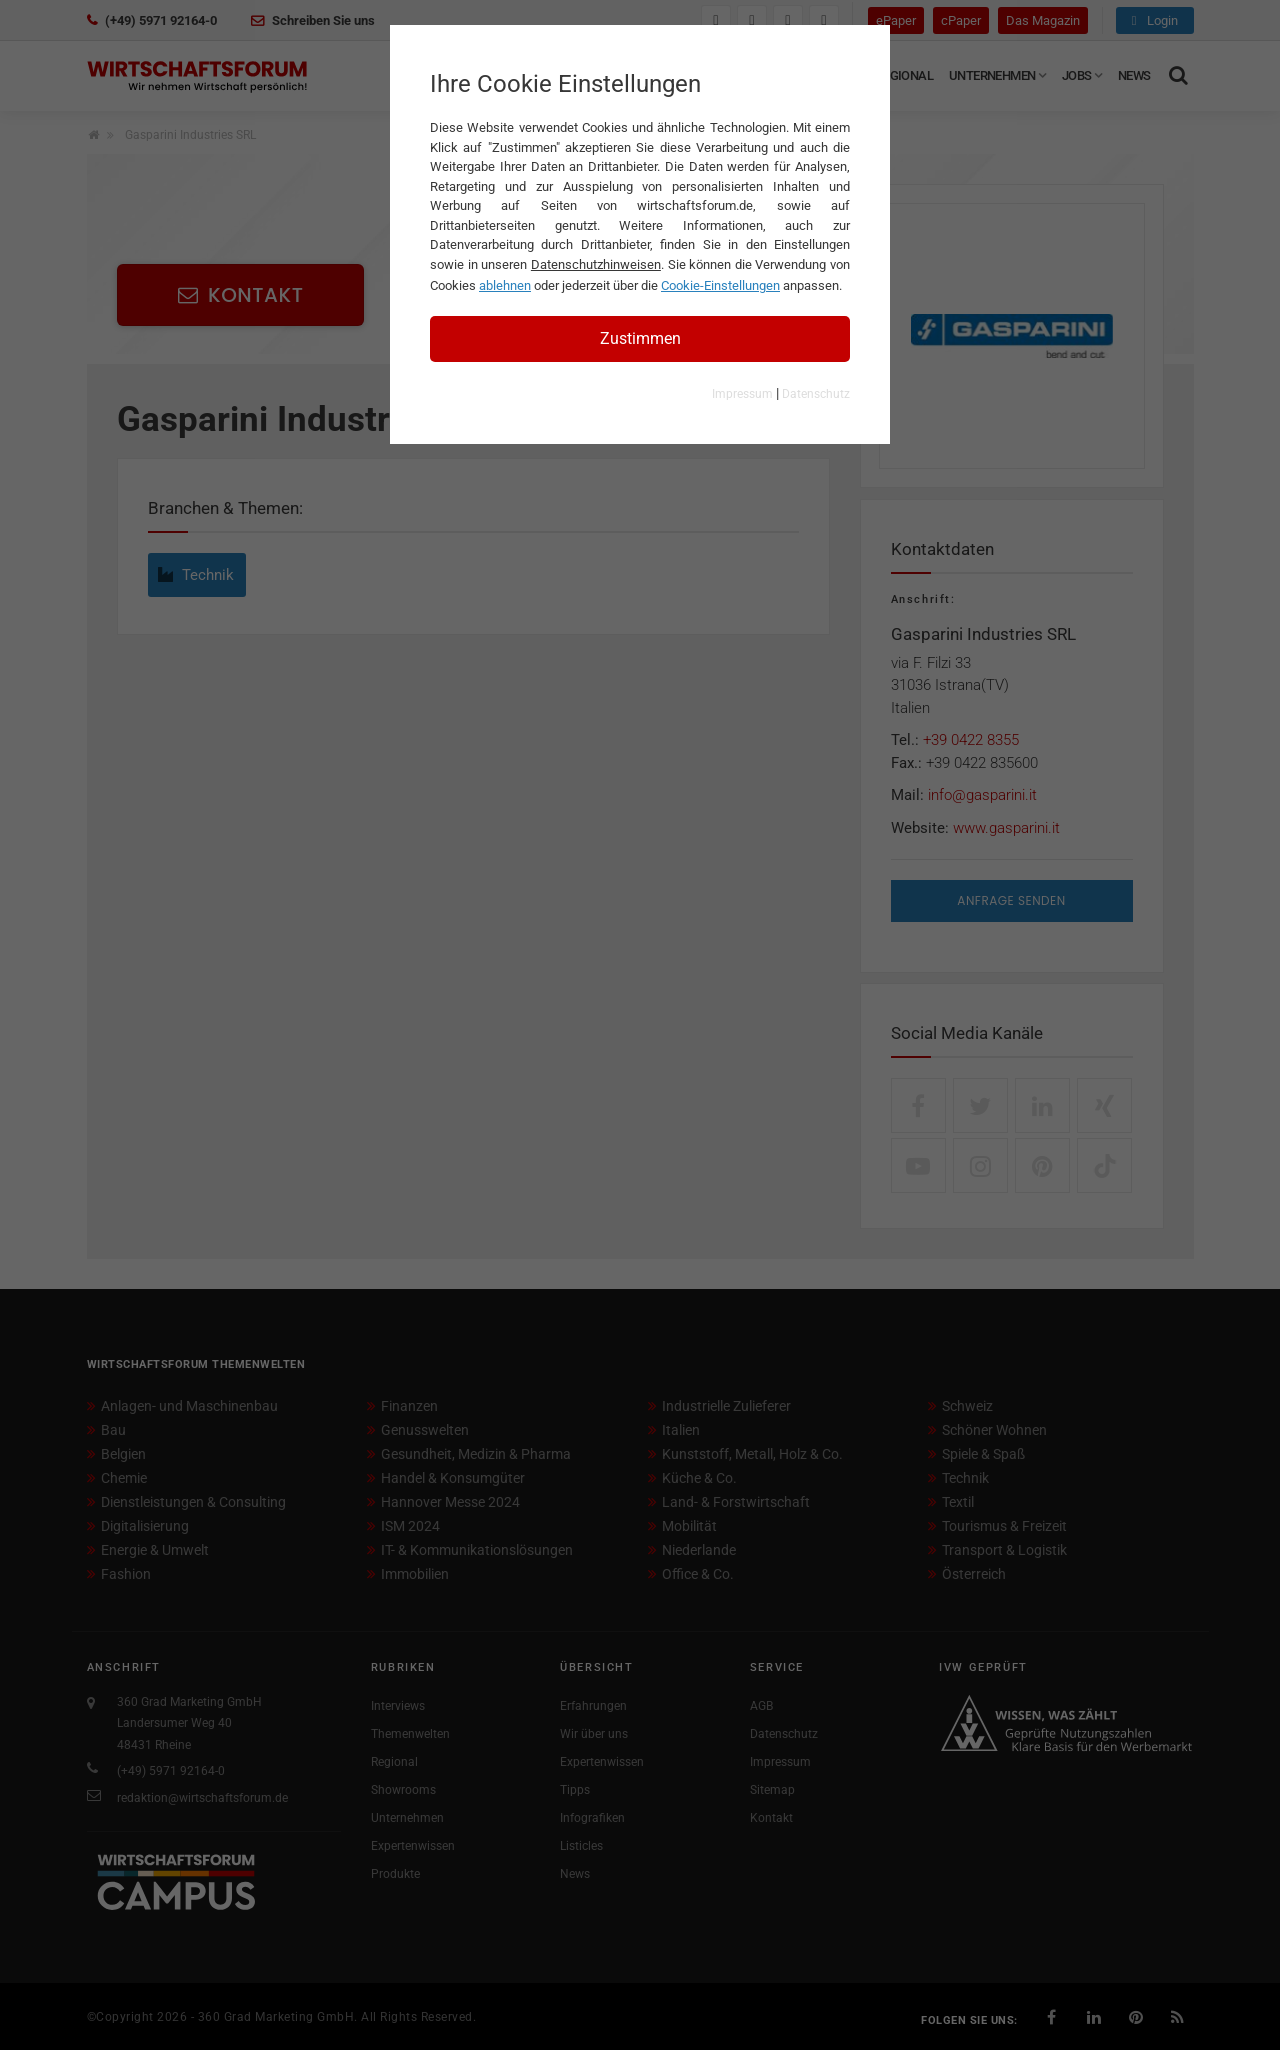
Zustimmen (640, 338)
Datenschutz (816, 394)
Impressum (742, 394)
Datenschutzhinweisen (596, 264)
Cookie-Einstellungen (720, 285)
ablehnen (505, 285)
